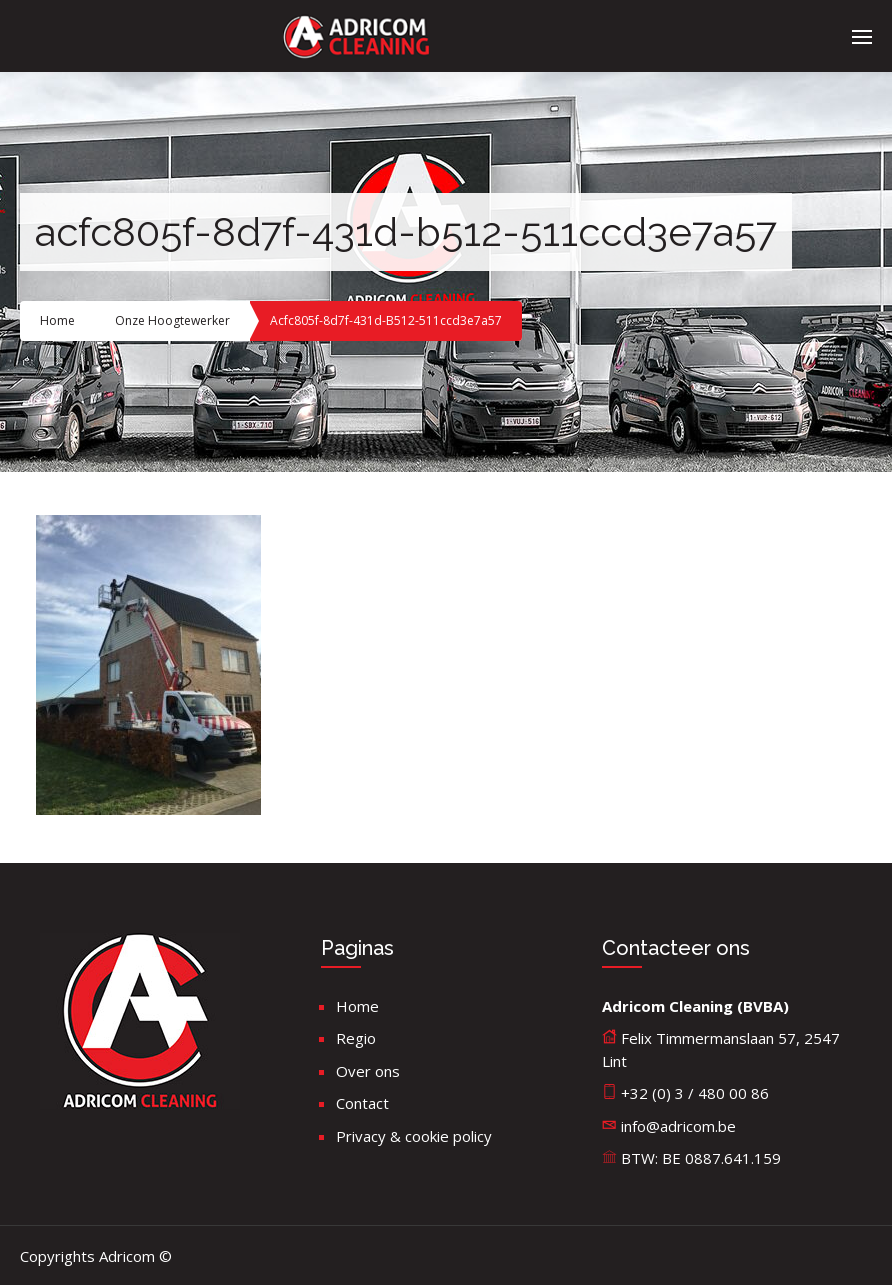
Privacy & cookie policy (414, 1136)
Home (57, 320)
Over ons (368, 1071)
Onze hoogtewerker (172, 320)
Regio (356, 1038)
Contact (362, 1103)
